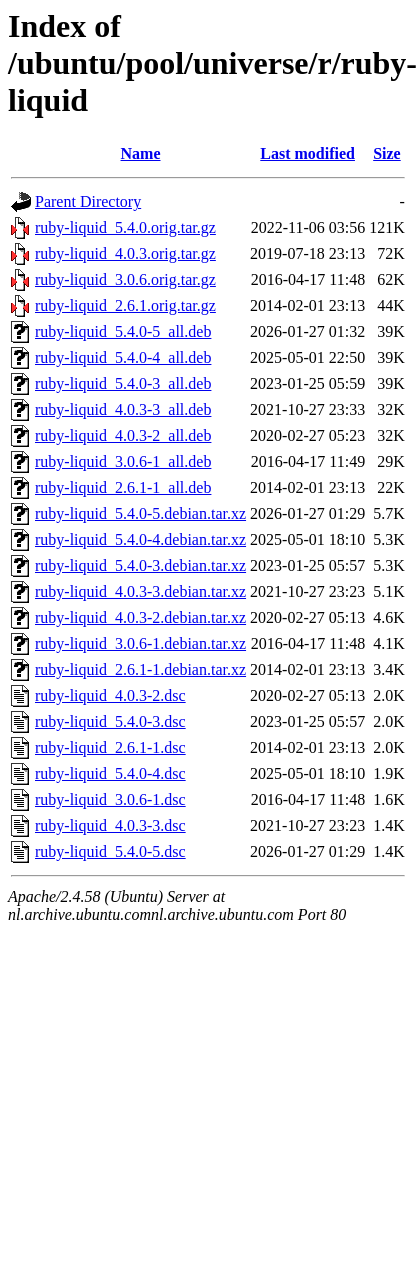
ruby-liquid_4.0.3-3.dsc (110, 825)
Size (387, 153)
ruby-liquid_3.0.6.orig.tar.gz (125, 279)
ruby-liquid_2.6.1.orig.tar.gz (125, 305)
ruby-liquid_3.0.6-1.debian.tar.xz (140, 643)
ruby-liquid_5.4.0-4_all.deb (123, 357)
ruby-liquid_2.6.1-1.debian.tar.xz (140, 669)
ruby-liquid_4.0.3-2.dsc (110, 695)
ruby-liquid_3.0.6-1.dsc (110, 799)
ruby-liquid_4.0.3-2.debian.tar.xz (140, 617)
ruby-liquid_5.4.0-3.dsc (110, 721)
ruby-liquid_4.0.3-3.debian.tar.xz (140, 591)
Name (141, 153)
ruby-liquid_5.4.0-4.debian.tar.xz (140, 539)
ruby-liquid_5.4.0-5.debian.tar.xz (140, 513)
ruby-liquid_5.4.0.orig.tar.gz (125, 227)
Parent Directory (88, 201)
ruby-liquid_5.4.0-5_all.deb (123, 331)
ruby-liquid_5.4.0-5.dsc (110, 851)
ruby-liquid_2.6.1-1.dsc (110, 747)
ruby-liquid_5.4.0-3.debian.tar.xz (140, 565)
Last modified (307, 153)
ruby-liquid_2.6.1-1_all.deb (123, 487)
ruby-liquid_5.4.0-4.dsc (110, 773)
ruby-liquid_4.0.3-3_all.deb (123, 409)
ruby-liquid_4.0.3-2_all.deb (123, 435)
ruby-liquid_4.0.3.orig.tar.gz (125, 253)
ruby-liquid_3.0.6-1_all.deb (123, 461)
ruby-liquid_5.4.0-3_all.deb (123, 383)
